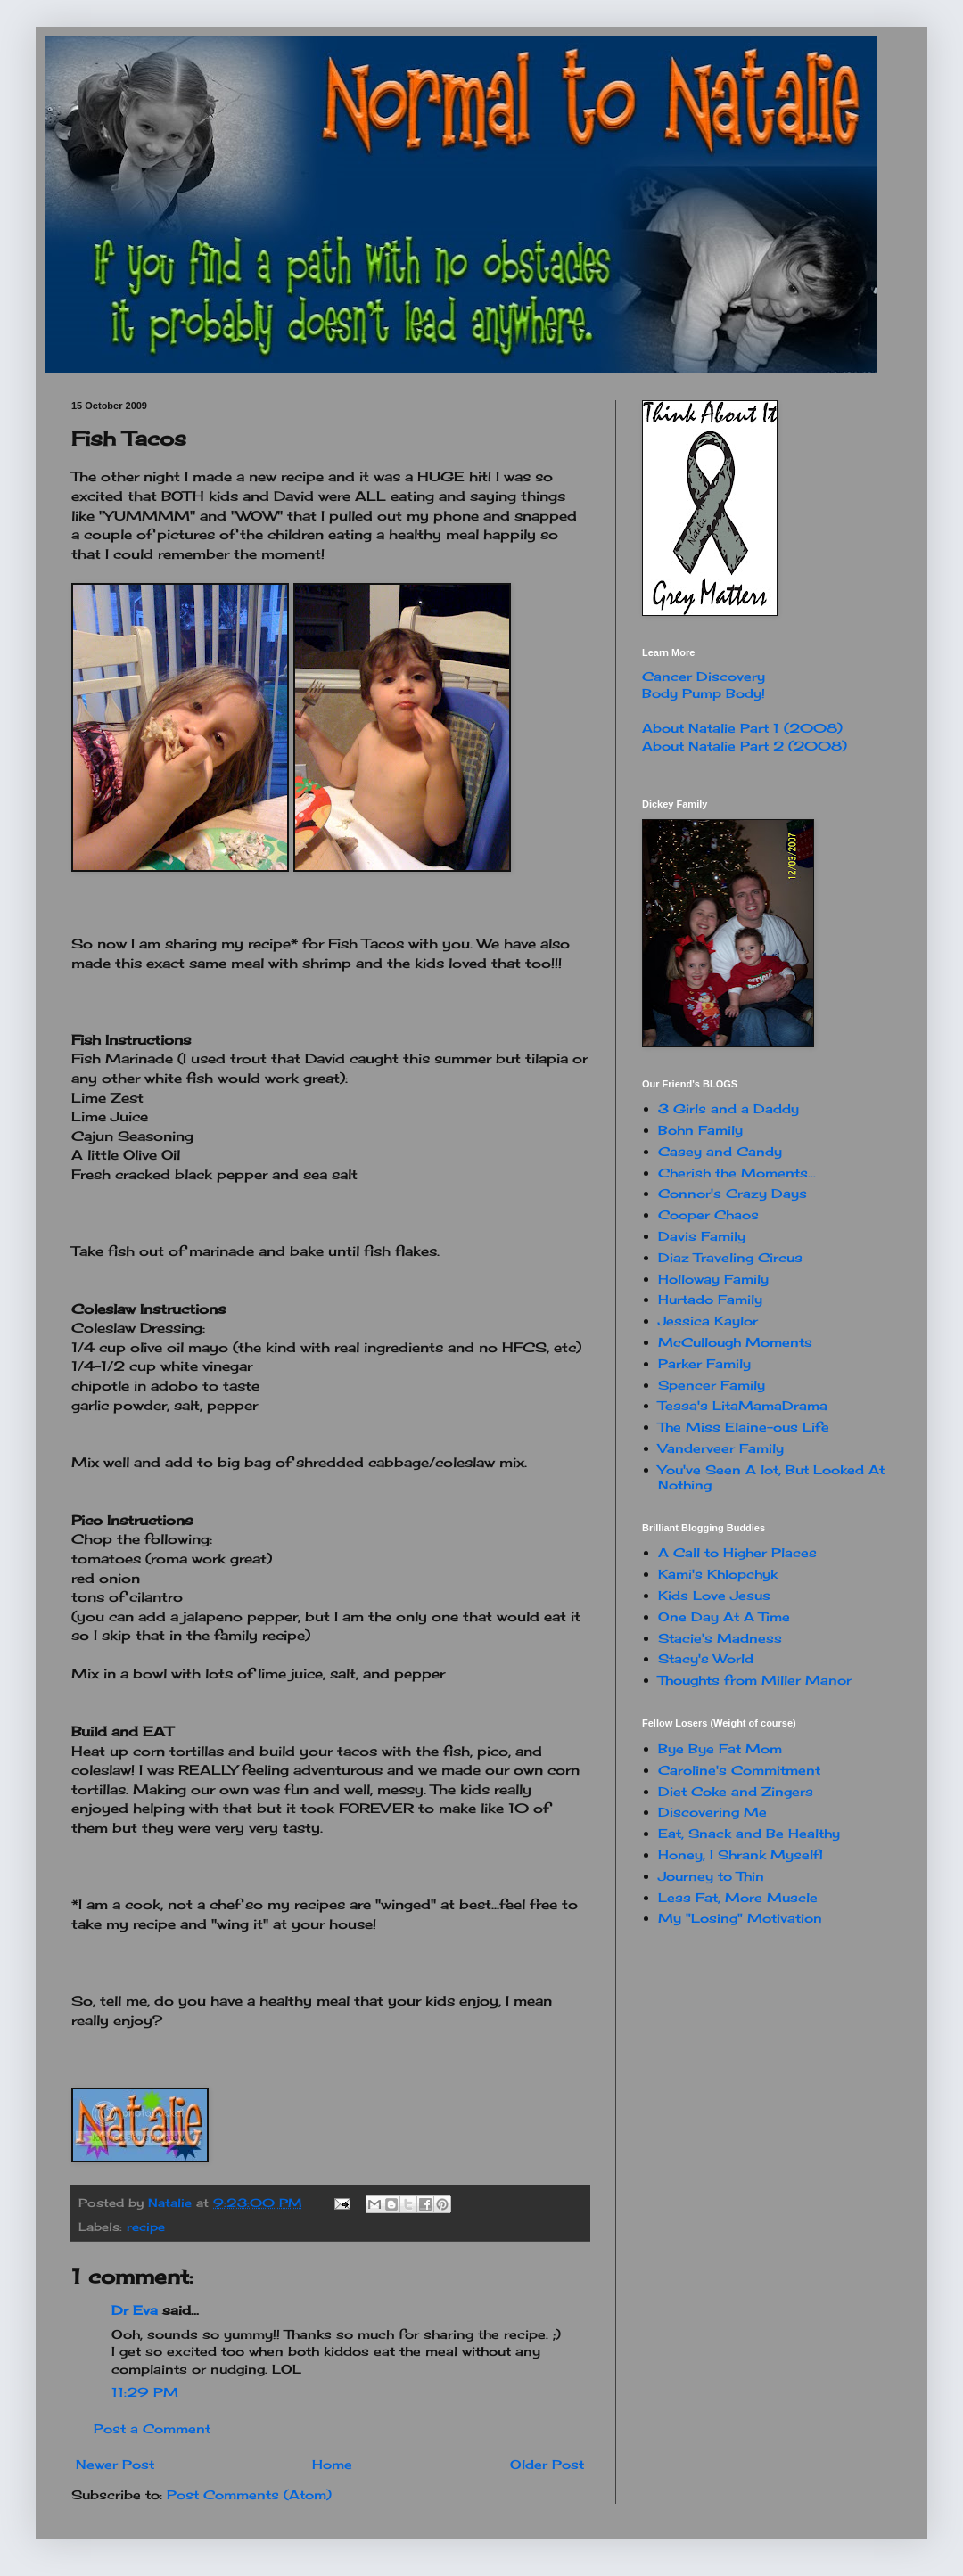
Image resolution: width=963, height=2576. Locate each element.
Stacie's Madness (720, 1637)
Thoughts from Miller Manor (755, 1679)
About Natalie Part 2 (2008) (744, 745)
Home (332, 2464)
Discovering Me (712, 1811)
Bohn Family (700, 1129)
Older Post (547, 2464)
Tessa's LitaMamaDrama (742, 1405)
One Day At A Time (724, 1616)
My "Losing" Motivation (740, 1917)
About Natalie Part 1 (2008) (742, 727)
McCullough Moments (735, 1342)
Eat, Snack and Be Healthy (749, 1833)
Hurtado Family (710, 1299)
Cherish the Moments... (737, 1172)
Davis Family (701, 1235)
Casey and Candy (720, 1151)
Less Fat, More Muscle (738, 1897)
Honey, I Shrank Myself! (740, 1854)
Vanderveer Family (721, 1448)
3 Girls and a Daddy (728, 1108)
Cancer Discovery (703, 676)
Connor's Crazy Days (732, 1193)
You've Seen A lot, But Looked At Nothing (771, 1477)
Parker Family (704, 1363)
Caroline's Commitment (739, 1769)
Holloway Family (713, 1278)
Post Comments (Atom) (249, 2494)
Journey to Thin (711, 1875)
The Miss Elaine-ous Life (743, 1426)
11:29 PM (144, 2392)
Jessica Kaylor (708, 1320)
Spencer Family (711, 1384)
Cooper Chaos (708, 1214)
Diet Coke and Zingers (735, 1791)
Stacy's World (705, 1658)
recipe (146, 2227)
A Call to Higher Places (737, 1552)
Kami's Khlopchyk (718, 1573)
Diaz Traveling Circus (730, 1257)
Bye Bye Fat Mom (720, 1748)
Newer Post (115, 2464)
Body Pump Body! (703, 693)
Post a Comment (152, 2428)
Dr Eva (134, 2310)
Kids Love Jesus (714, 1595)
